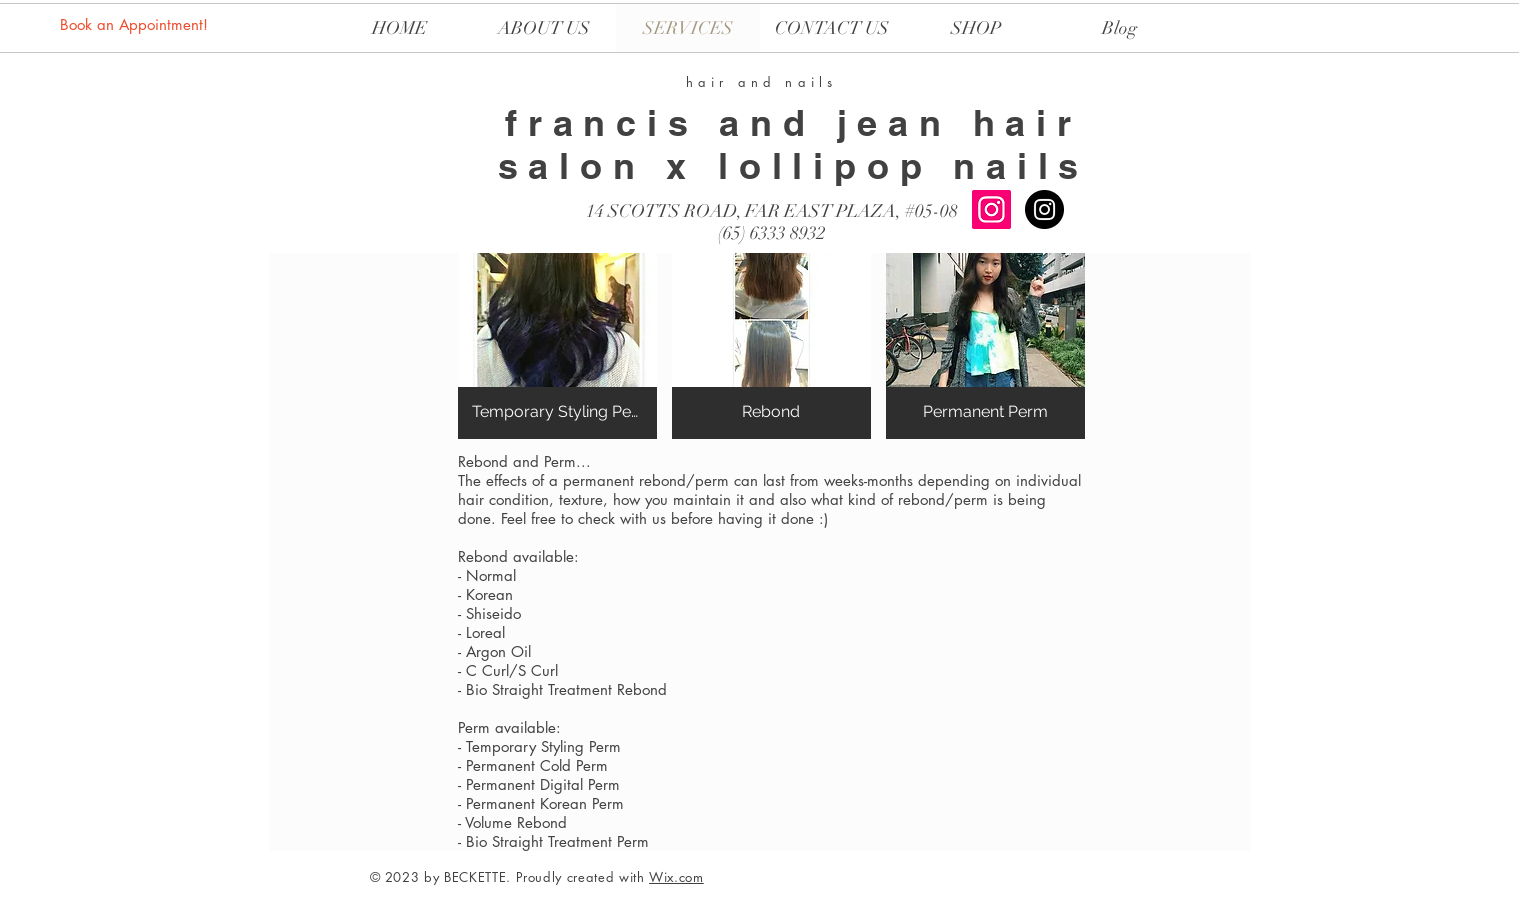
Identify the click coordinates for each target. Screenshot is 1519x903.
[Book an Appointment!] (135, 24)
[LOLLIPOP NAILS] (1044, 209)
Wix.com (676, 877)
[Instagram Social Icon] (991, 209)
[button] (557, 346)
